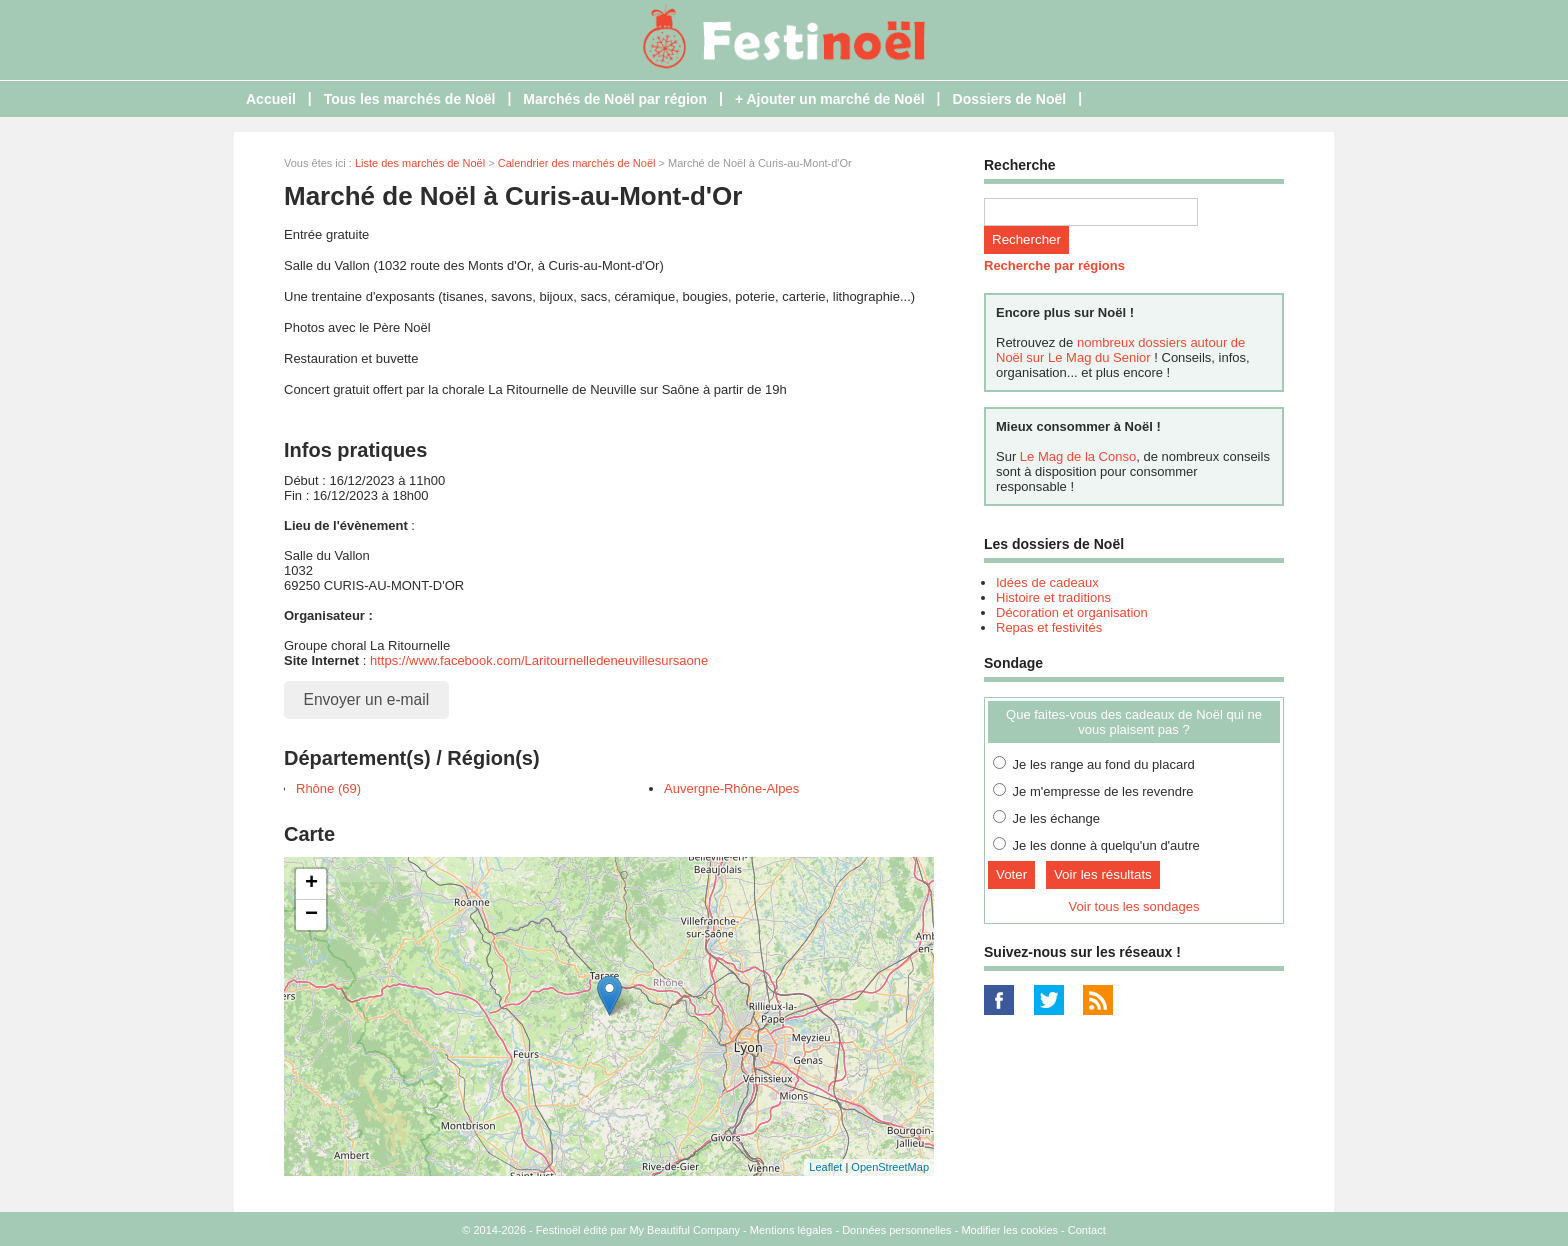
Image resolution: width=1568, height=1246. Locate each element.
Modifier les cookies (1009, 1230)
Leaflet (825, 1167)
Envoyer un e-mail (367, 699)
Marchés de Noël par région (615, 99)
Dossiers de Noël (1010, 99)
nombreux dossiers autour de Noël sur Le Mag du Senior (1120, 350)
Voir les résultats (1103, 874)
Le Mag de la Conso (1078, 456)
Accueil (271, 99)
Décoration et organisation (1072, 612)
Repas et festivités (1049, 627)
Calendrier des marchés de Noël (577, 163)
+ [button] (311, 884)
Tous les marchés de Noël (410, 99)
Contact (1087, 1230)
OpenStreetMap (890, 1167)
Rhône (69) (328, 788)
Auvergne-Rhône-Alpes (731, 788)
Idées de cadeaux (1047, 582)
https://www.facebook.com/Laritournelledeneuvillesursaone (539, 660)
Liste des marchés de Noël (420, 163)
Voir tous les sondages (1134, 906)
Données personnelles (896, 1230)
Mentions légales (791, 1230)
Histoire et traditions (1053, 597)
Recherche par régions (1054, 265)
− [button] (311, 915)
